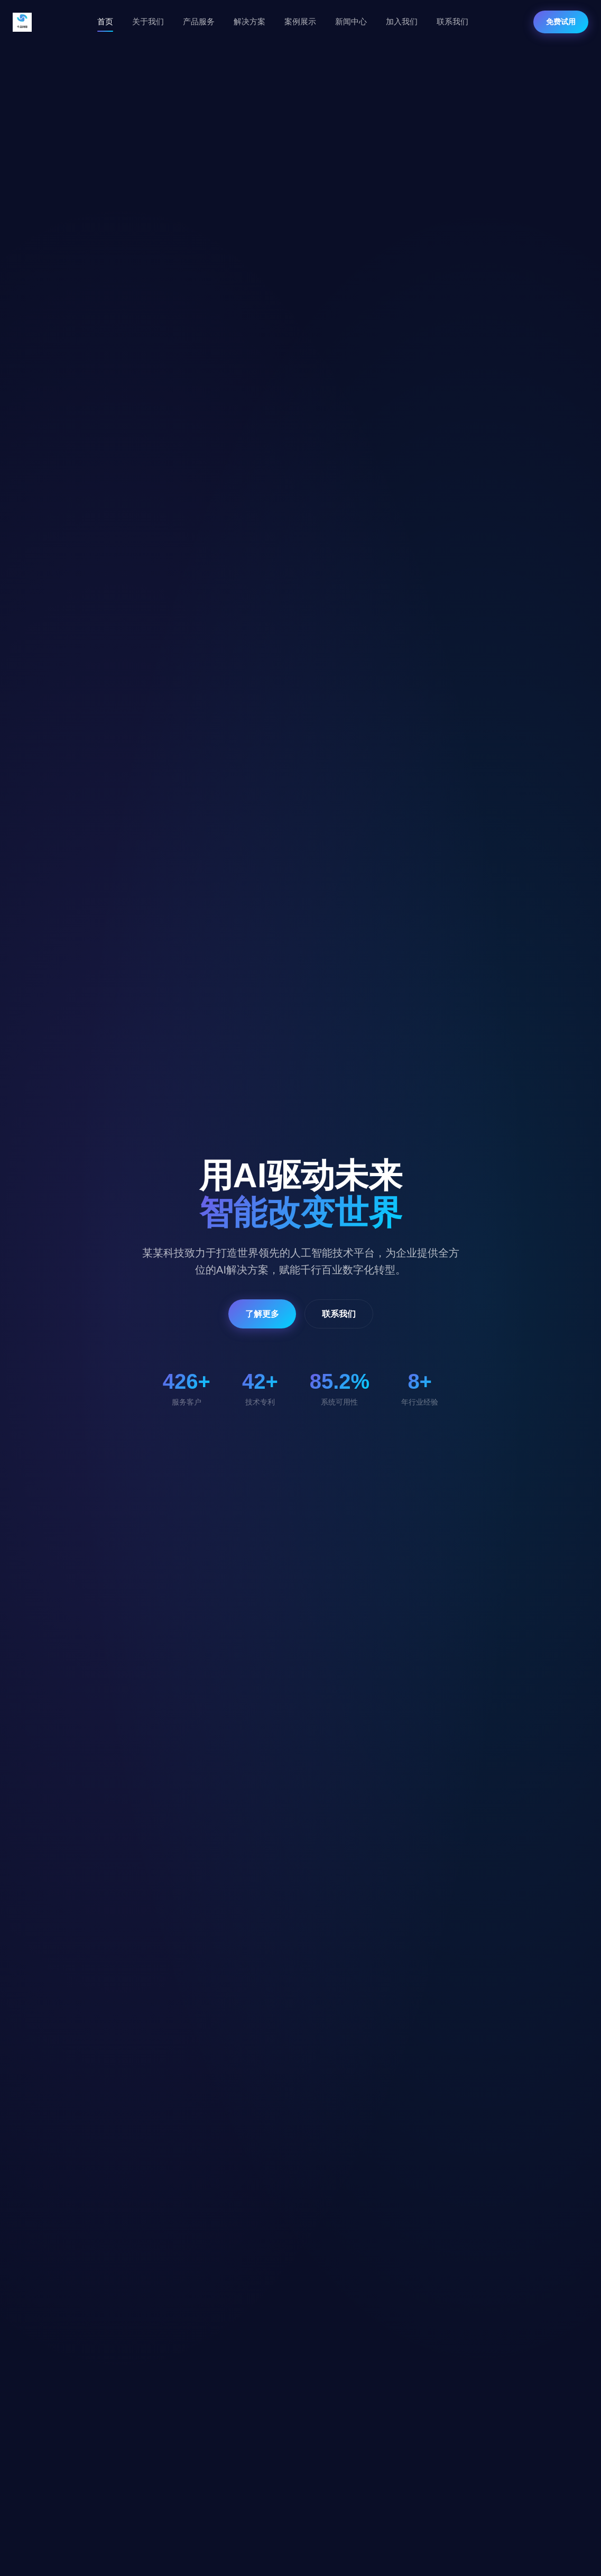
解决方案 (249, 21)
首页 (105, 21)
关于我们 (148, 21)
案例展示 (300, 21)
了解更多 (262, 1313)
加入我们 (402, 21)
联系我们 (452, 21)
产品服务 (199, 21)
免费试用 (561, 21)
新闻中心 (351, 21)
